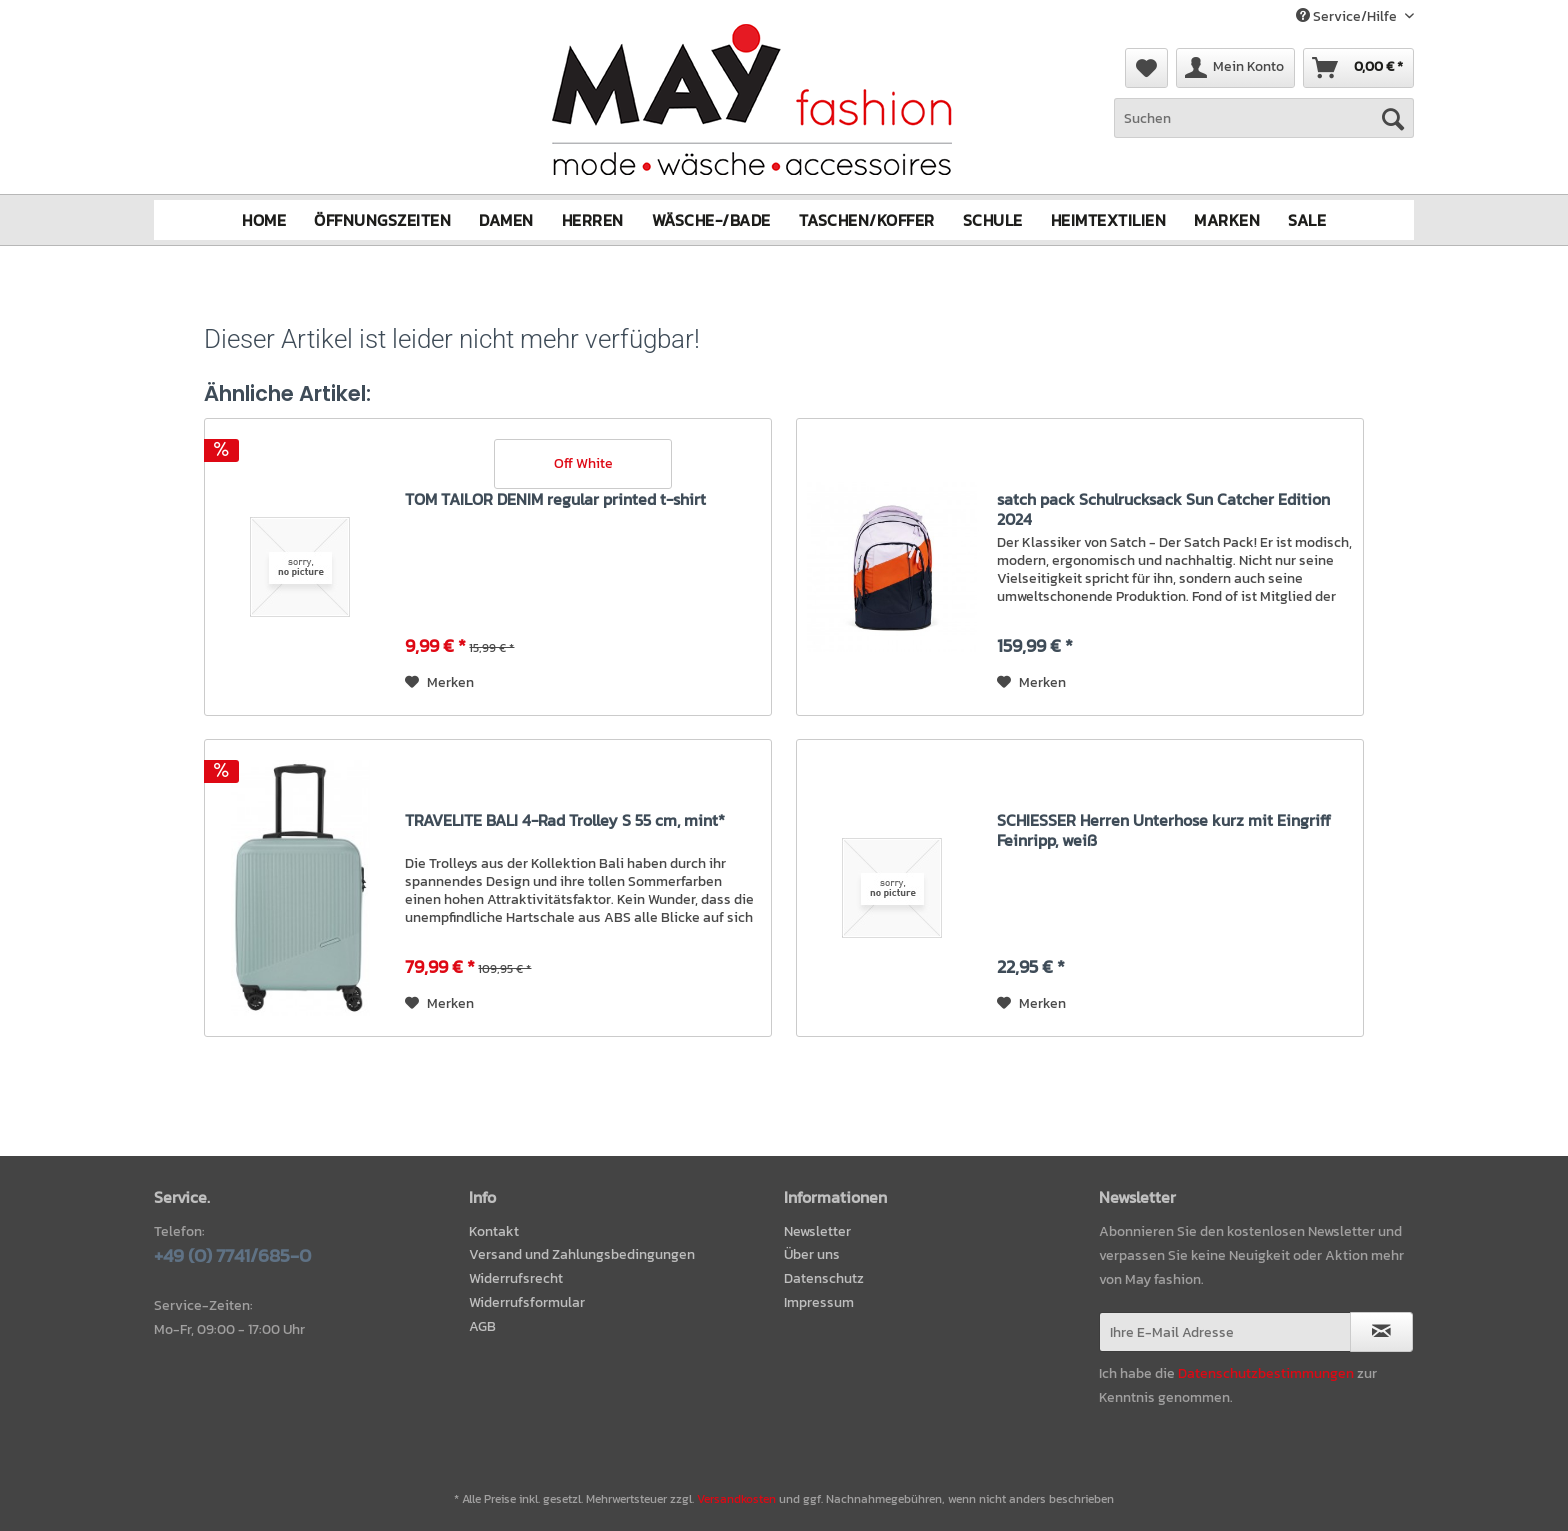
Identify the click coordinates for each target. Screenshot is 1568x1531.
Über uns (812, 1254)
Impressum (819, 1302)
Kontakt (494, 1230)
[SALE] (1307, 220)
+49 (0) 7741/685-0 (232, 1254)
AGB (482, 1326)
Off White (583, 462)
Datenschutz (824, 1278)
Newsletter (817, 1230)
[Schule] (993, 220)
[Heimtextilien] (1109, 220)
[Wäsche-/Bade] (711, 220)
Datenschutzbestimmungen (1266, 1372)
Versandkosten (736, 1499)
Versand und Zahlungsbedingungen (582, 1254)
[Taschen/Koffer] (867, 220)
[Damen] (506, 220)
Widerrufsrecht (516, 1278)
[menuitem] (1264, 128)
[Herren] (593, 220)
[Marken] (1227, 220)
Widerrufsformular (527, 1302)
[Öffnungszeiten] (382, 220)
